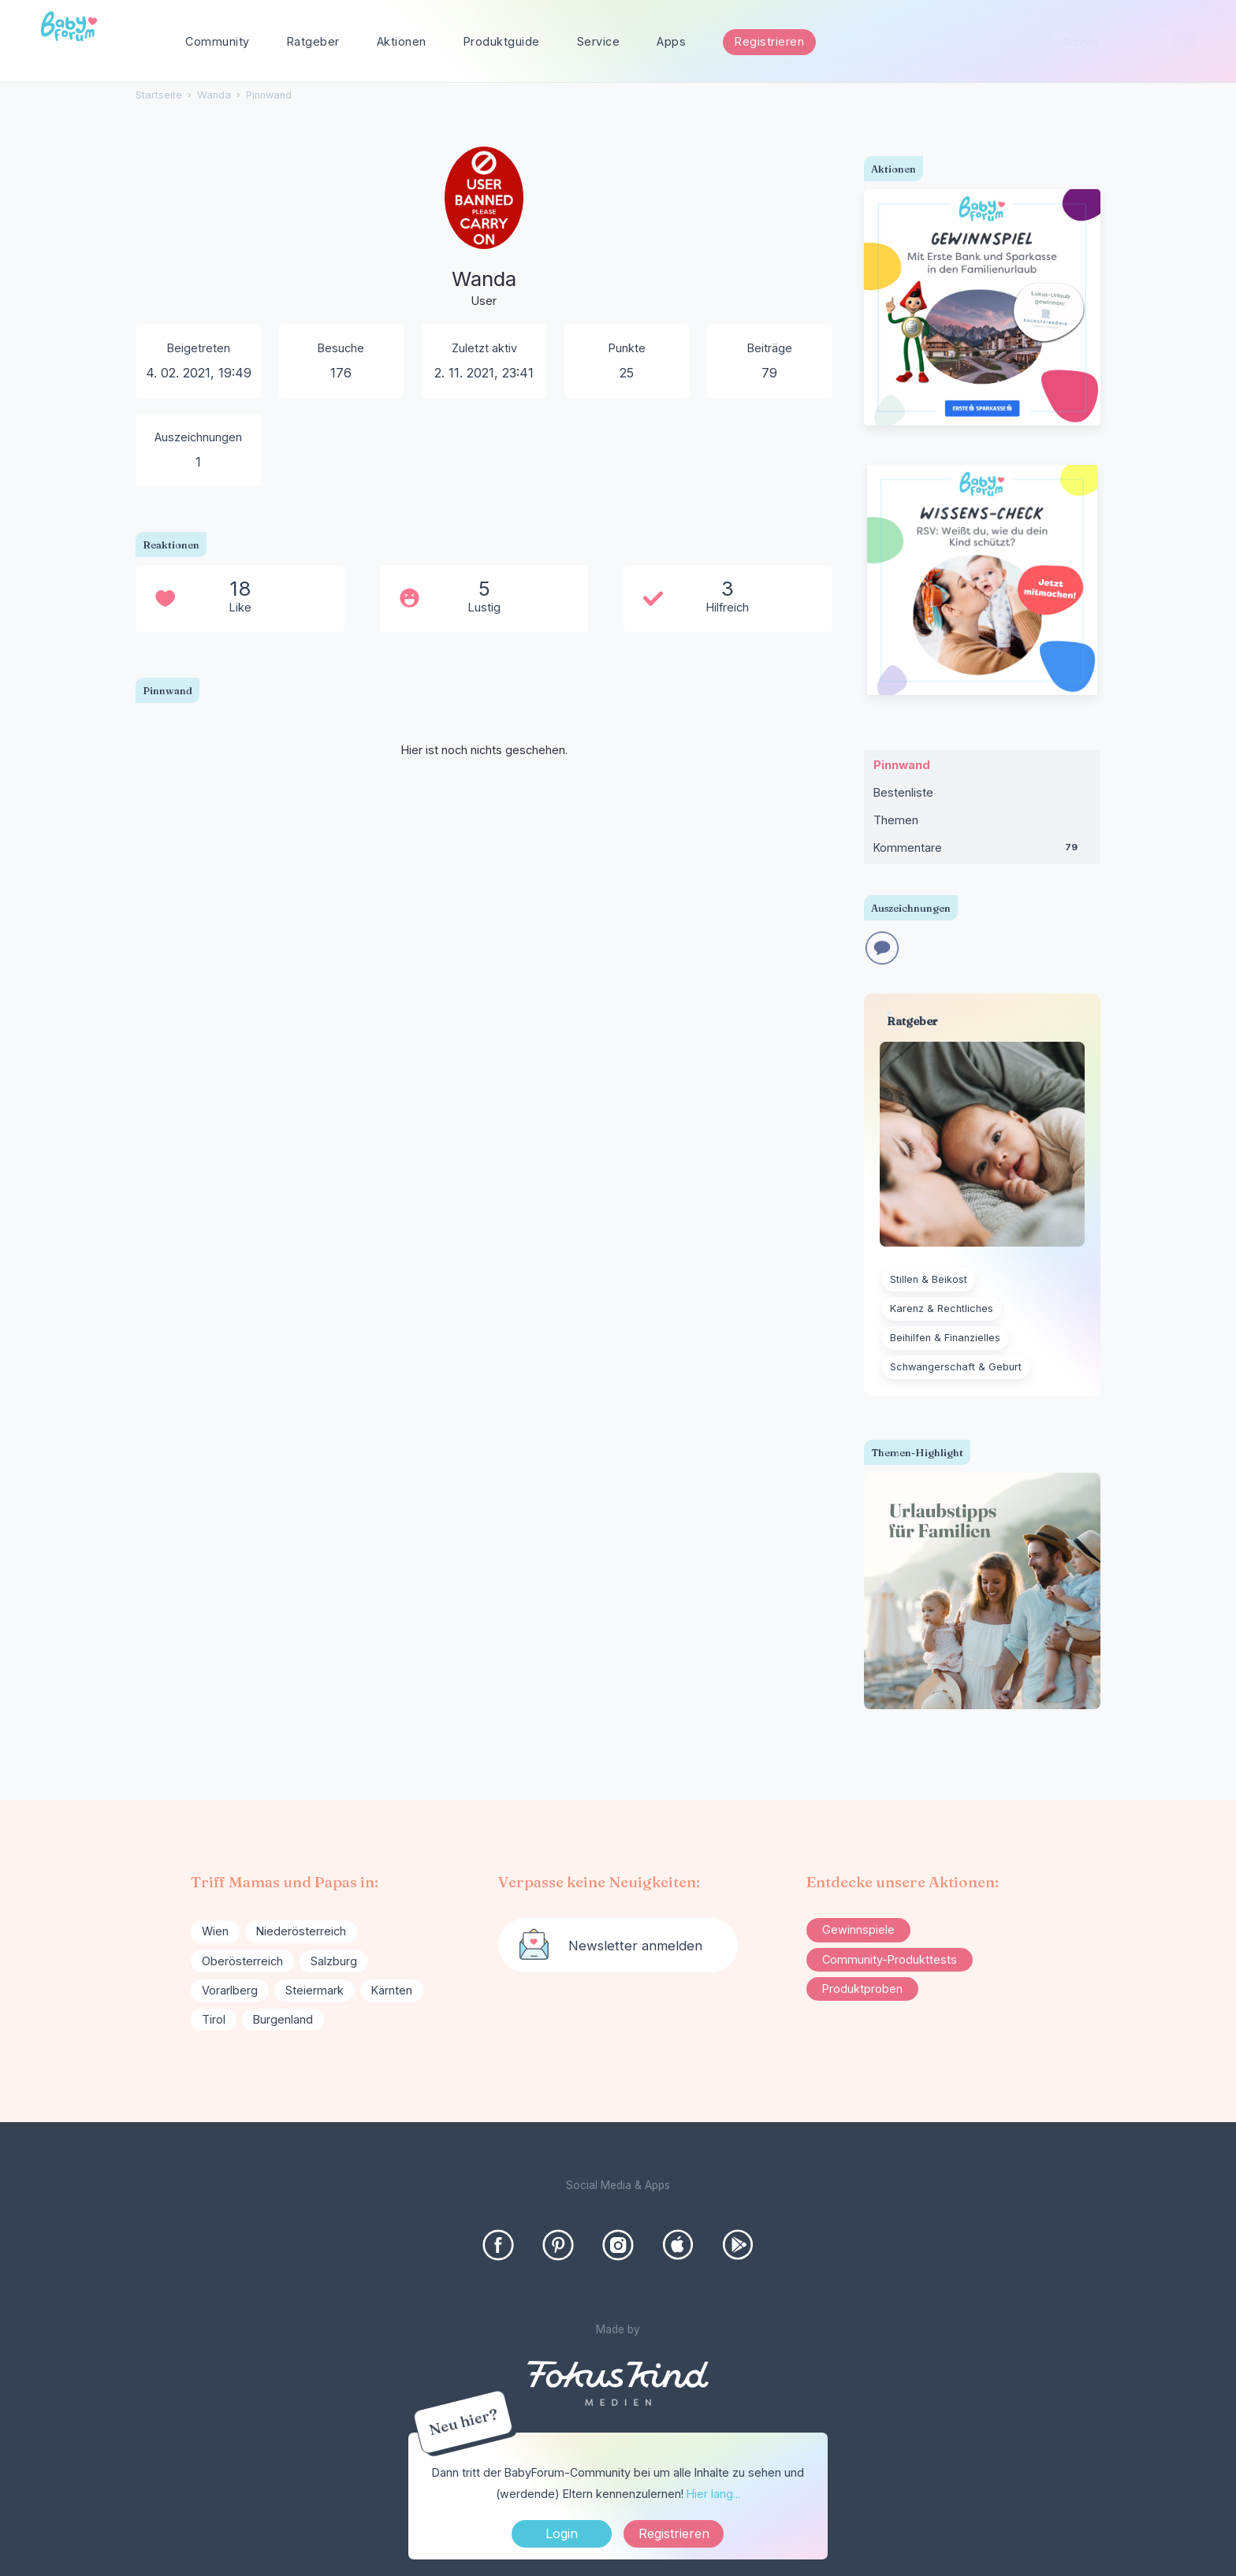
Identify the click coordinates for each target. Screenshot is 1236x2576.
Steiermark (314, 1990)
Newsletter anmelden (635, 1945)
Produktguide (502, 41)
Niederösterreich (301, 1931)
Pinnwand (901, 764)
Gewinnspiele (858, 1929)
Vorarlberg (230, 1990)
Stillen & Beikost (928, 1279)
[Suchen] (1184, 42)
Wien (215, 1931)
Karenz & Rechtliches (941, 1308)
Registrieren (769, 41)
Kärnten (391, 1990)
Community (217, 41)
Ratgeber (313, 41)
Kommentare (982, 851)
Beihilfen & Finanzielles (945, 1338)
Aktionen (401, 41)
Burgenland (283, 2019)
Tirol (213, 2019)
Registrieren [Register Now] (673, 2533)
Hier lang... (713, 2493)
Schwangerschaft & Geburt (956, 1367)
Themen (895, 820)
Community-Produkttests (889, 1959)
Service (598, 41)
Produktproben (862, 1988)
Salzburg (334, 1961)
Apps (671, 41)
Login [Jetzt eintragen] (561, 2533)
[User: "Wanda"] (484, 240)
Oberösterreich (242, 1961)
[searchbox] (1124, 42)
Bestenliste (903, 792)
